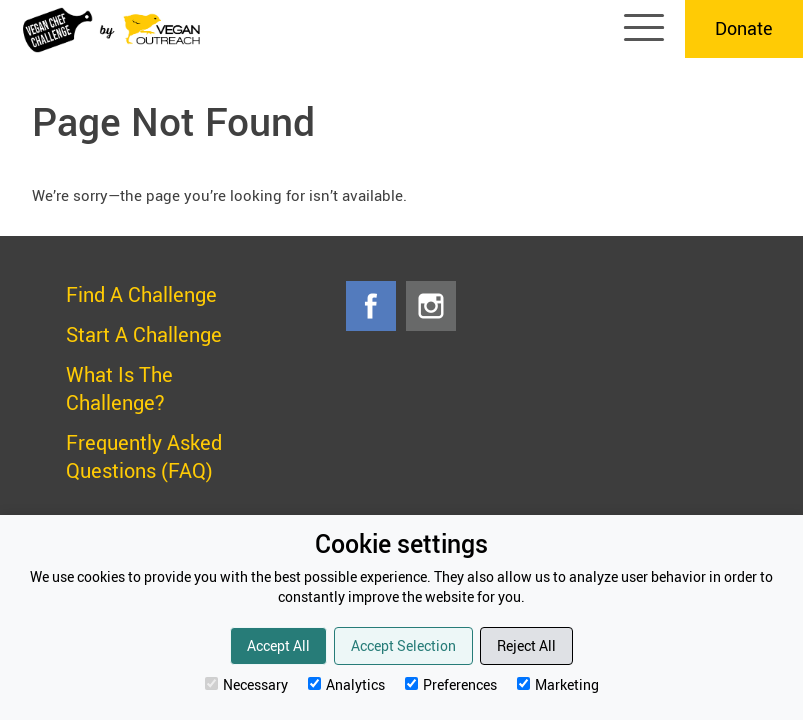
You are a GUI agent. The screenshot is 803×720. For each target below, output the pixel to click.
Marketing (558, 684)
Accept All (278, 645)
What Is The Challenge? (119, 388)
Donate (744, 28)
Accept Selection (403, 645)
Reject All (526, 645)
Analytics (346, 684)
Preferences (451, 684)
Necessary (246, 684)
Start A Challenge (144, 334)
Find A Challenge (141, 294)
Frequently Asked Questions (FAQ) (144, 456)
